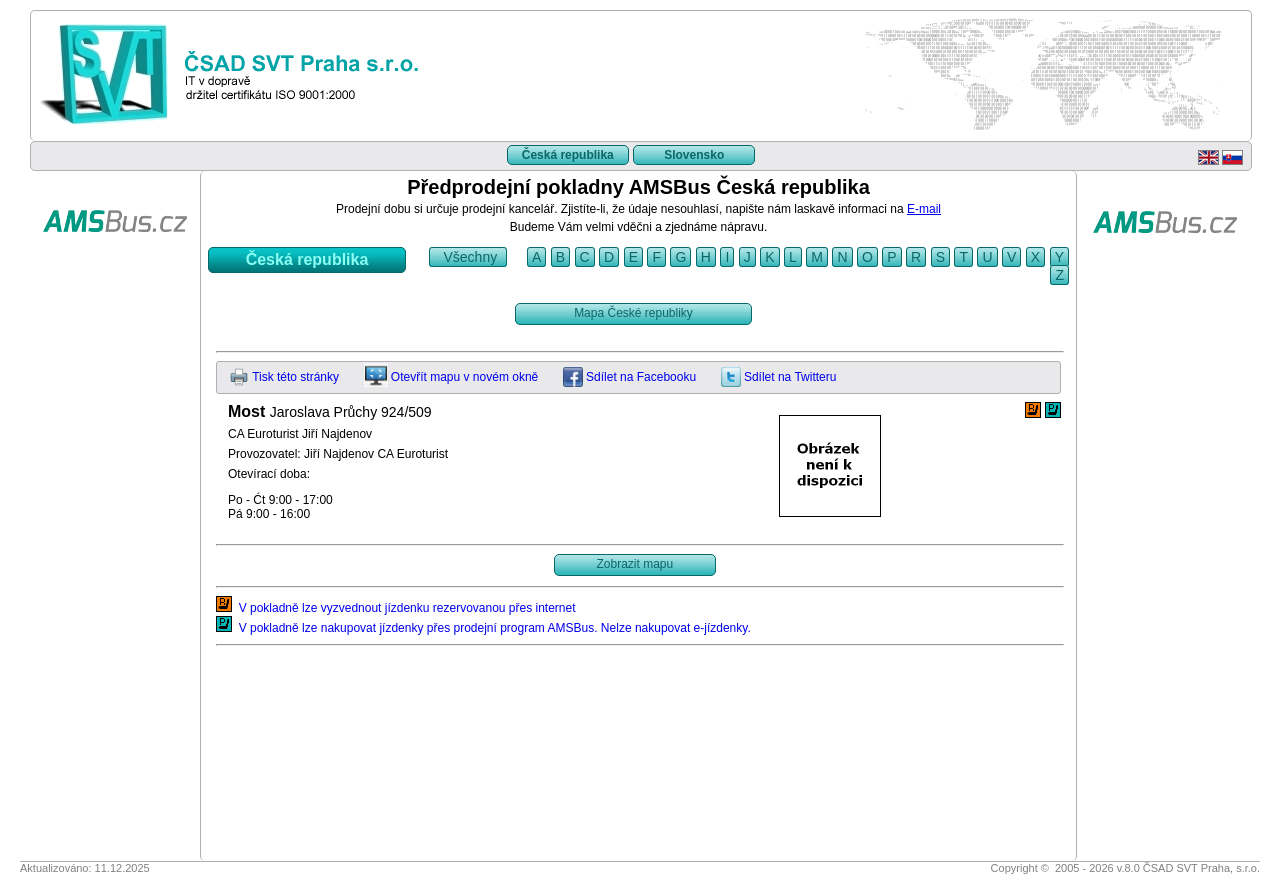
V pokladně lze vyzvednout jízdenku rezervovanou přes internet (396, 608)
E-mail (924, 209)
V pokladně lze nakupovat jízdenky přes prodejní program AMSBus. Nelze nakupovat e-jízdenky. (483, 628)
